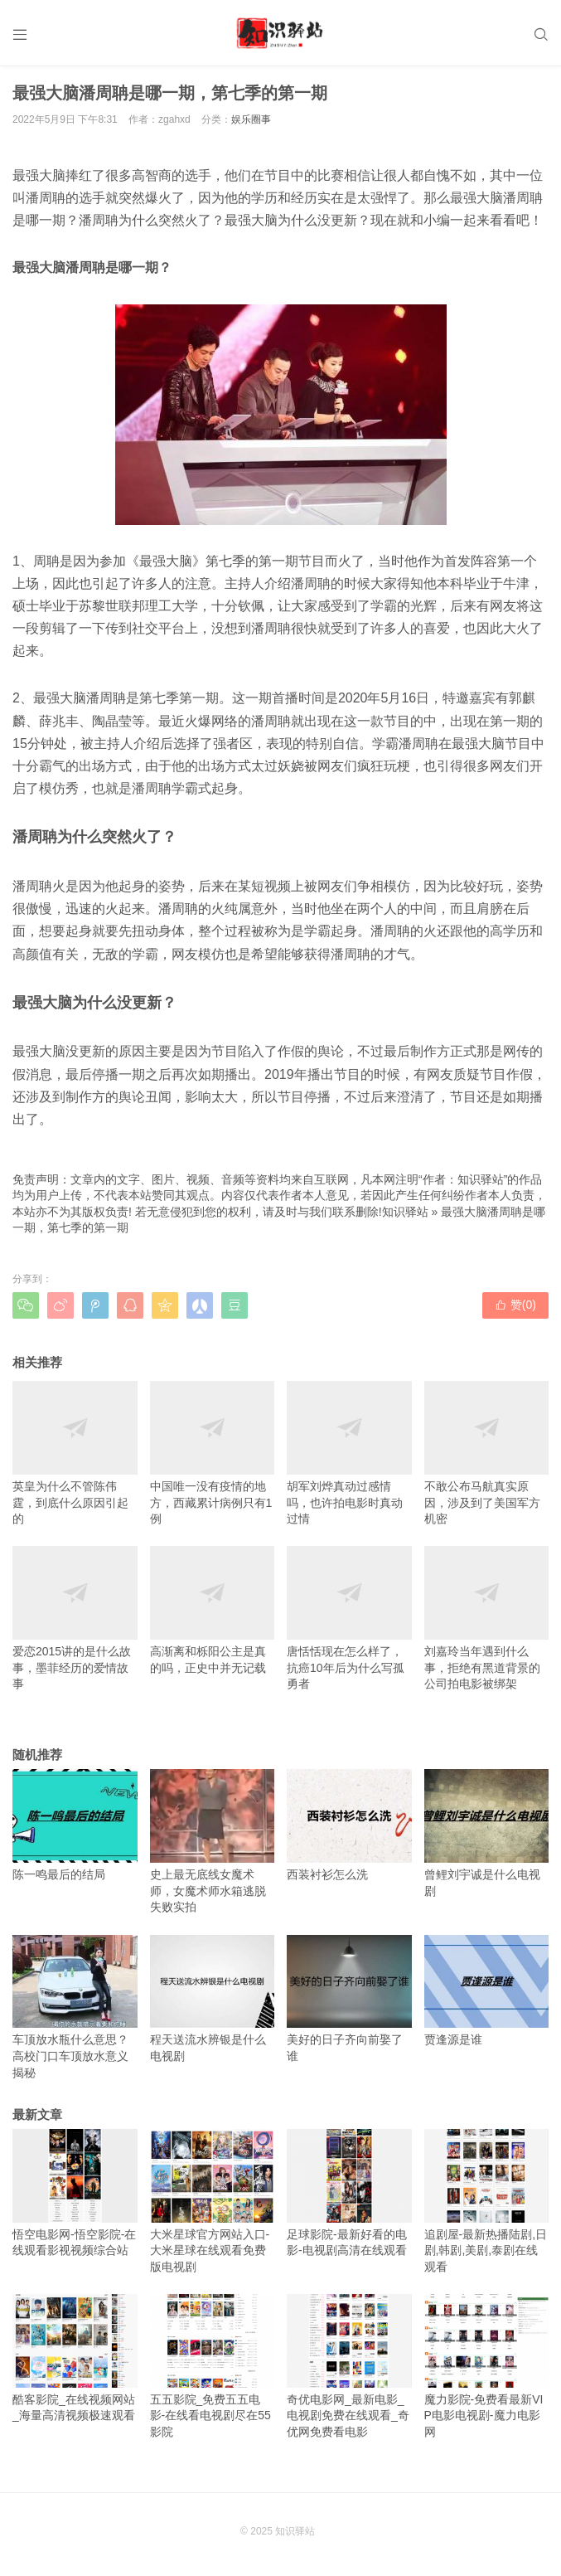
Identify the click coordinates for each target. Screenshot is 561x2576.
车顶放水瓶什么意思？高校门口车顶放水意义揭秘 (75, 2007)
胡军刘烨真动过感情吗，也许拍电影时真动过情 (349, 1453)
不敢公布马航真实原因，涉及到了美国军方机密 (486, 1453)
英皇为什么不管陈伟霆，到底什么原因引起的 (75, 1453)
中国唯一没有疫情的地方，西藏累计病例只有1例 (212, 1453)
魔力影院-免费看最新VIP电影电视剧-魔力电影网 (486, 2366)
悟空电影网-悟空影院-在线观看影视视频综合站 (75, 2193)
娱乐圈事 (251, 119)
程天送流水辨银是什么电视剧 (212, 1999)
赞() (515, 1304)
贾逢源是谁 (486, 1991)
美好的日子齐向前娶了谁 (349, 1999)
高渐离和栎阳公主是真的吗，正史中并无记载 (212, 1610)
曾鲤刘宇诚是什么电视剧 (486, 1833)
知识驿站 (405, 1211)
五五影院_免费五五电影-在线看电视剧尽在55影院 (212, 2366)
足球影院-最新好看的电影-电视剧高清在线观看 (349, 2193)
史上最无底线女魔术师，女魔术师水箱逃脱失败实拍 (212, 1841)
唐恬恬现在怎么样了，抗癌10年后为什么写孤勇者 (349, 1618)
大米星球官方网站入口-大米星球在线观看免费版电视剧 (212, 2201)
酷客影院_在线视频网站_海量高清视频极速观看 (75, 2358)
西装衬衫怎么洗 (349, 1825)
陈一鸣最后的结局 (75, 1825)
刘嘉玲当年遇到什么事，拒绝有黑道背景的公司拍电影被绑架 (486, 1618)
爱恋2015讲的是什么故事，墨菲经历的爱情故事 (75, 1618)
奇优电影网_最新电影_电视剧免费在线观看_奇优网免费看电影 (349, 2366)
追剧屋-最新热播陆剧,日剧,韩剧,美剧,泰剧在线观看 (486, 2201)
